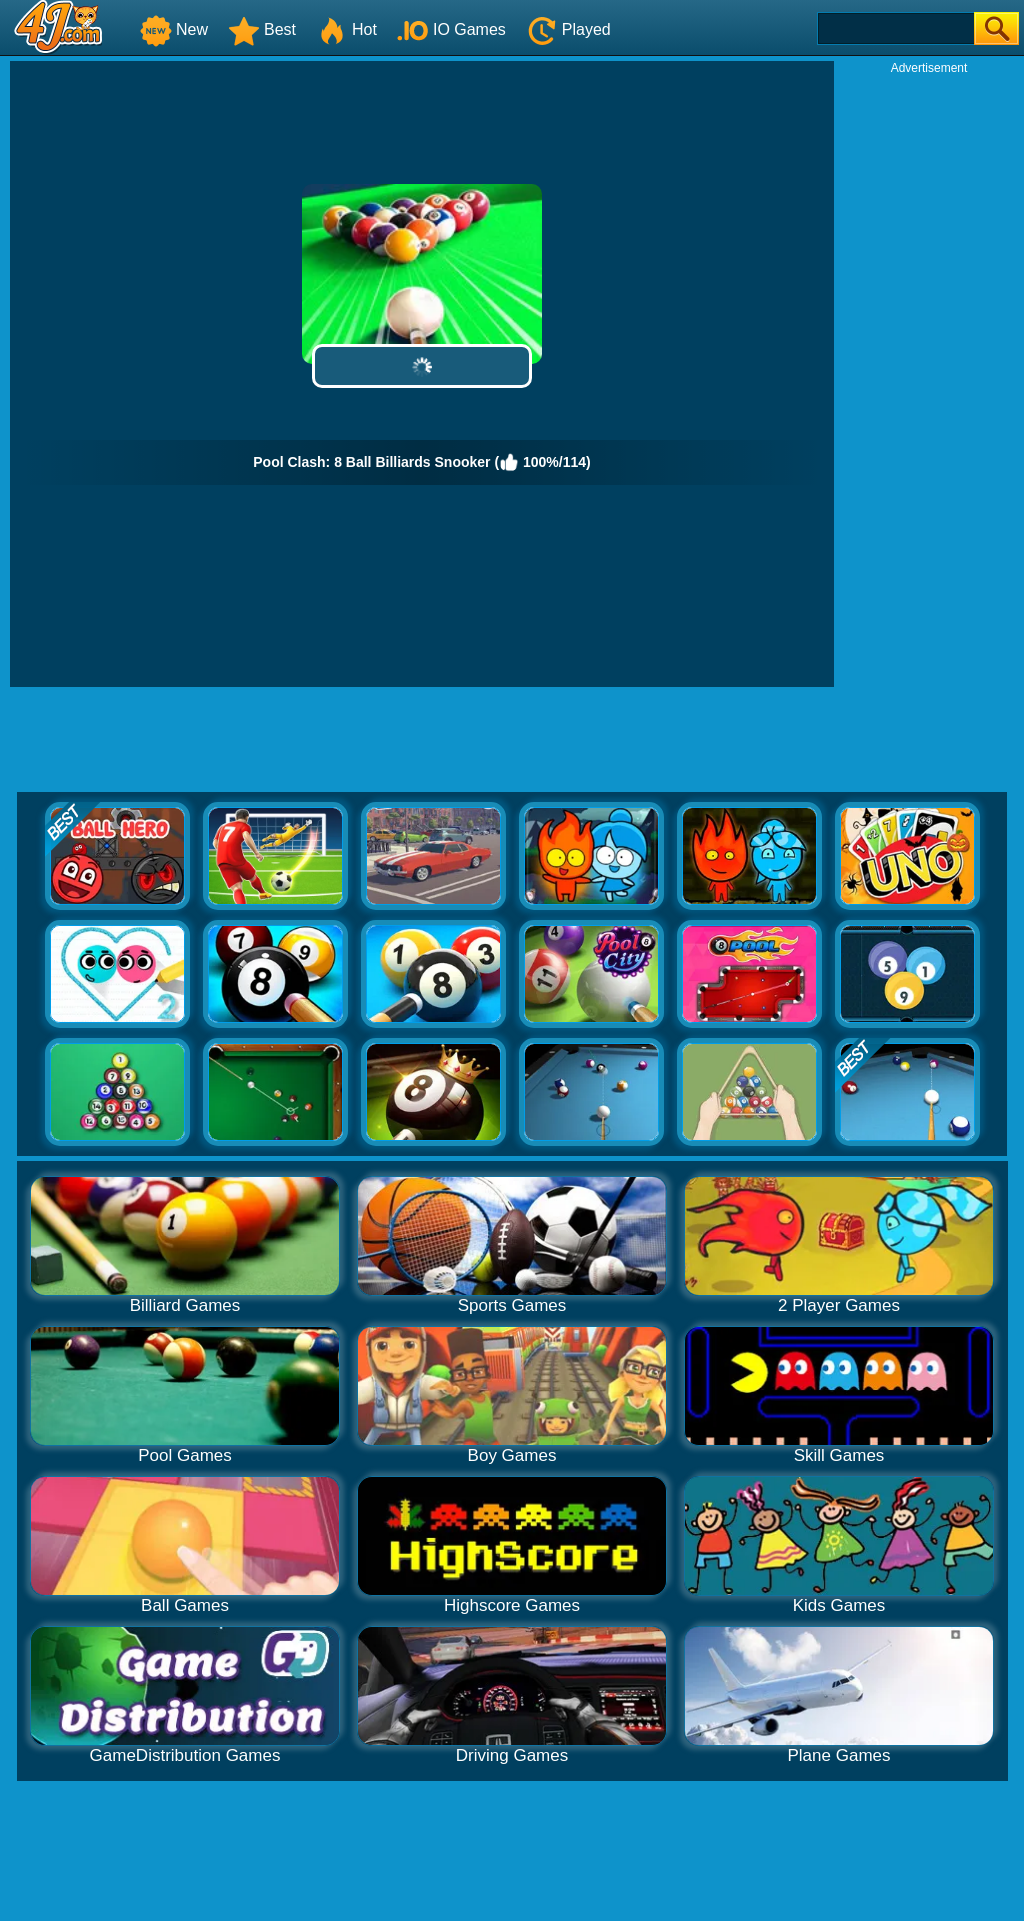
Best (262, 29)
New (174, 29)
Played (568, 29)
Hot (346, 29)
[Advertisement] (929, 376)
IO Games (451, 29)
